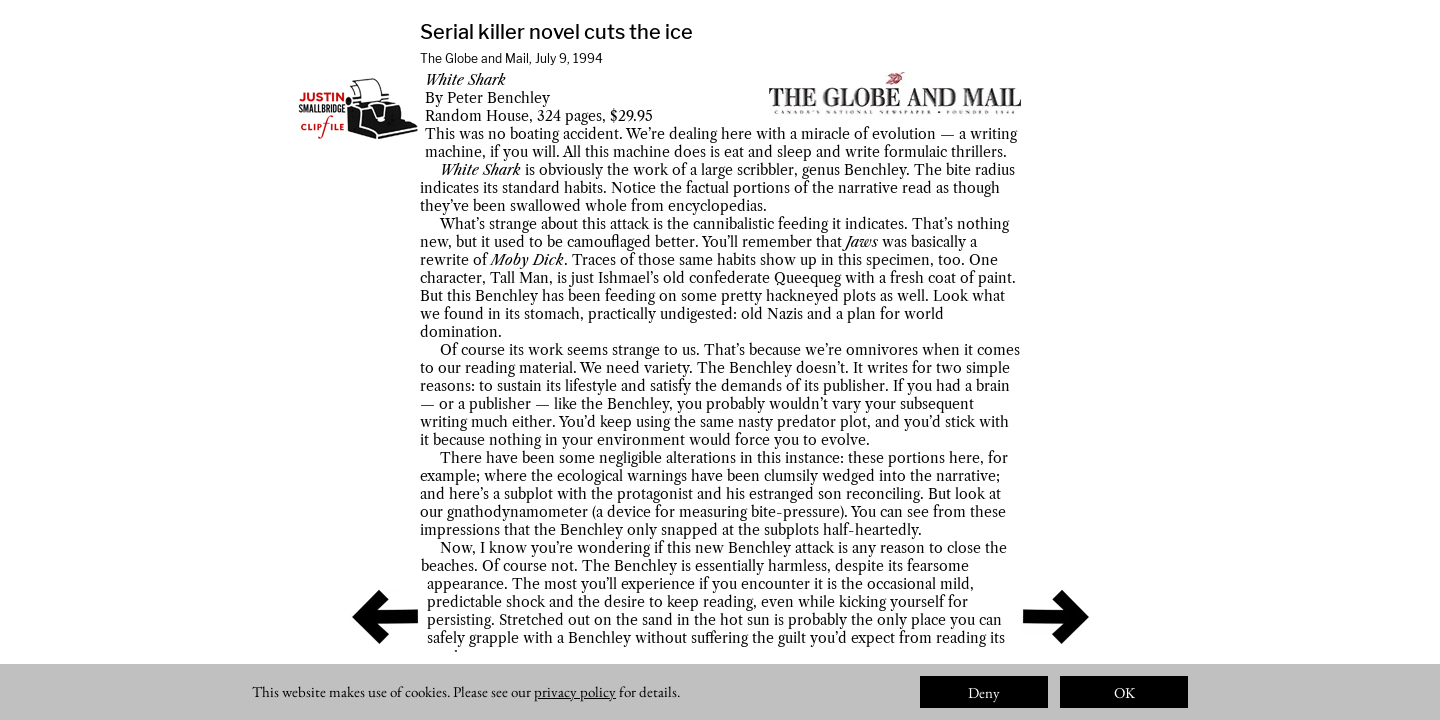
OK (1124, 692)
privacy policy (575, 691)
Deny (984, 692)
